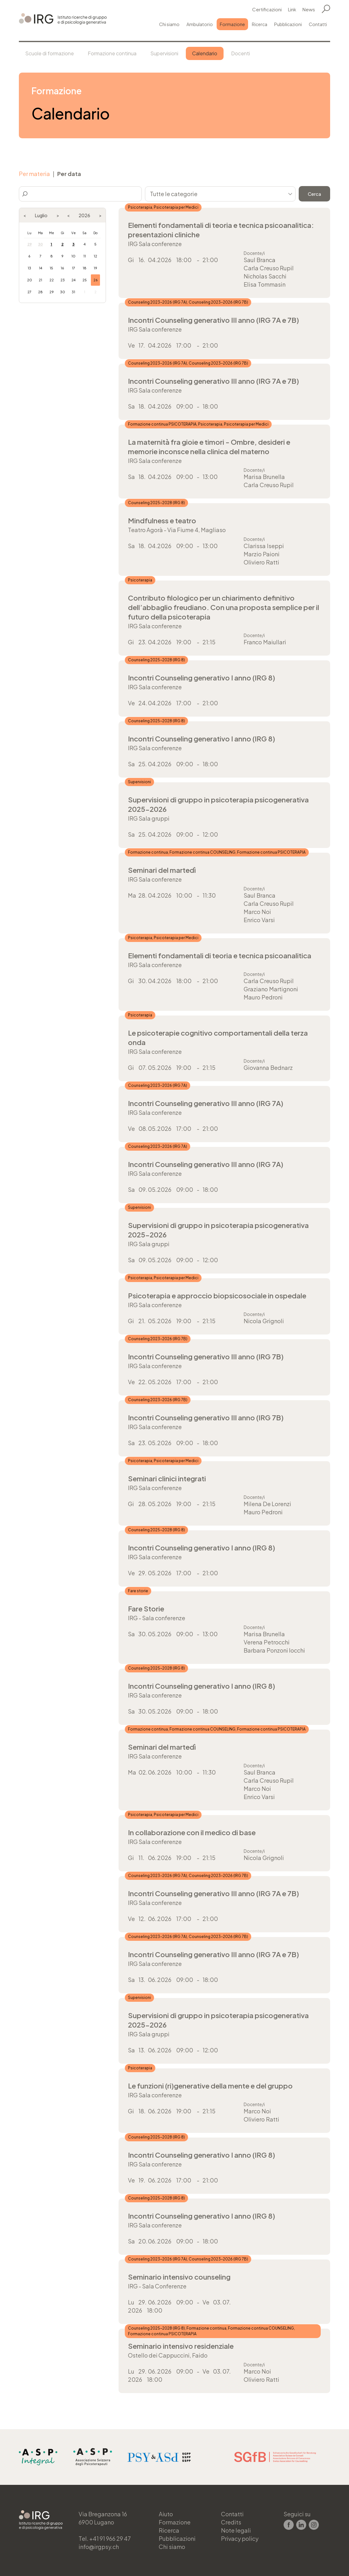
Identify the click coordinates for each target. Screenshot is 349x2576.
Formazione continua (112, 53)
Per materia (34, 173)
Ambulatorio (199, 24)
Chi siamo (169, 24)
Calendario (204, 53)
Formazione (232, 24)
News (308, 9)
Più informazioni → (224, 253)
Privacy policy (239, 2538)
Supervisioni (164, 53)
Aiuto (166, 2514)
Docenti (240, 53)
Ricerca (259, 24)
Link (292, 9)
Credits (231, 2522)
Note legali (236, 2530)
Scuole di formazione (49, 53)
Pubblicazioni (288, 24)
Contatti (318, 24)
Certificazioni (267, 9)
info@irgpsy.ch (99, 2546)
